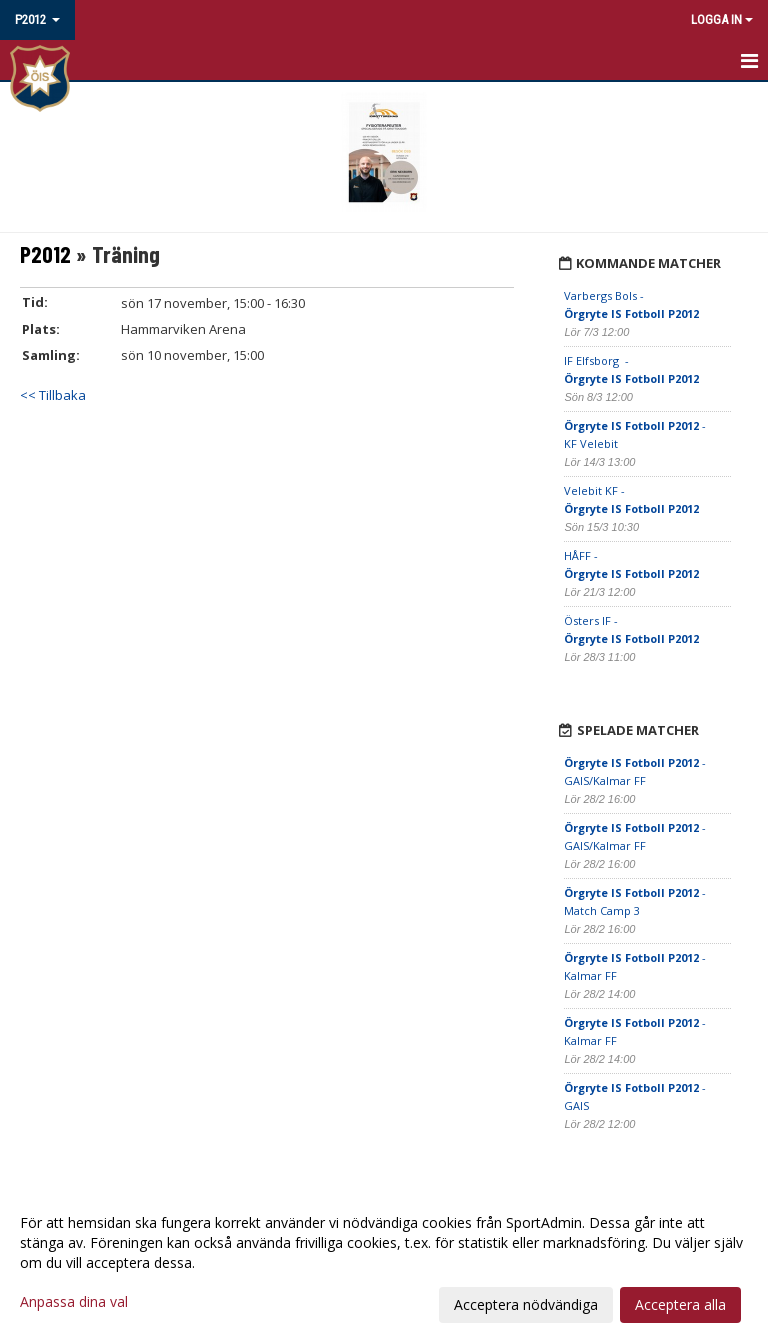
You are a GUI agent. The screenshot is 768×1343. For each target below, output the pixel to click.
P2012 (45, 254)
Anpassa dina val (74, 1302)
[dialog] (384, 1263)
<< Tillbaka (53, 395)
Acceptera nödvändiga (526, 1304)
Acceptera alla (680, 1304)
